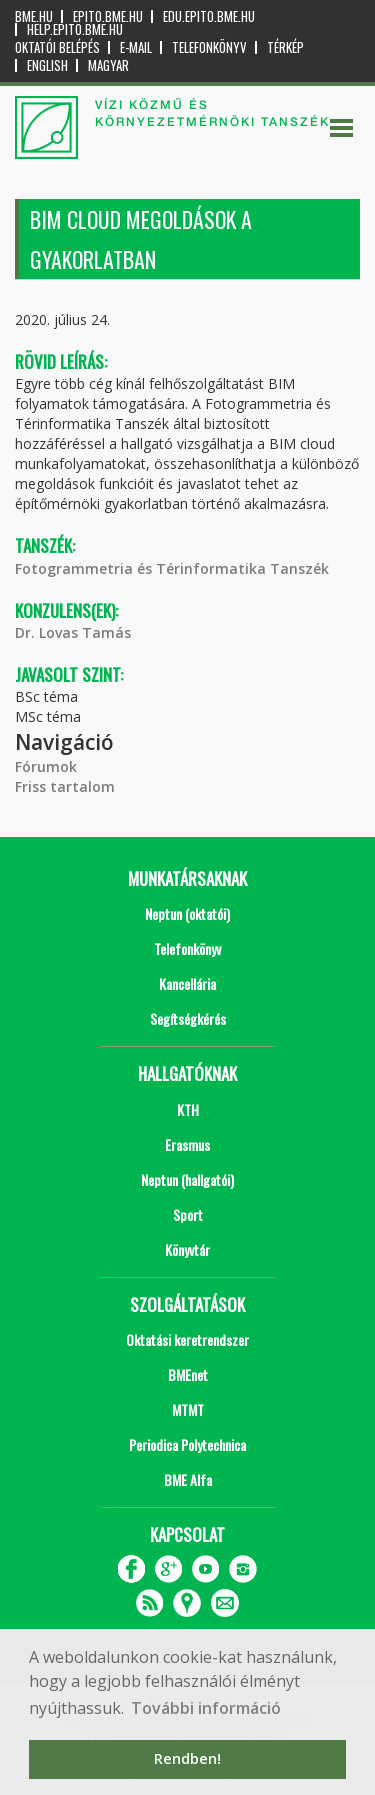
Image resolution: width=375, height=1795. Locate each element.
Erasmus (187, 1144)
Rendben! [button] (187, 1758)
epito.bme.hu (108, 16)
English (47, 65)
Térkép (285, 47)
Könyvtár (187, 1249)
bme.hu (34, 16)
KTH (188, 1109)
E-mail (136, 47)
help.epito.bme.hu (75, 29)
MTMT (188, 1409)
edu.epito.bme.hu (209, 16)
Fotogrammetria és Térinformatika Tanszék (172, 568)
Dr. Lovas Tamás (73, 632)
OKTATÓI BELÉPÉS (57, 47)
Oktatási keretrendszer (187, 1339)
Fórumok (46, 766)
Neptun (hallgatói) (187, 1179)
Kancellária (187, 983)
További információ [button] (206, 1708)
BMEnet (188, 1374)
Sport (188, 1214)
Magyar (108, 65)
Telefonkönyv (209, 47)
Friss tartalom (65, 786)
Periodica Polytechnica (187, 1444)
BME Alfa (188, 1479)
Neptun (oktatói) (187, 913)
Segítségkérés (188, 1018)
